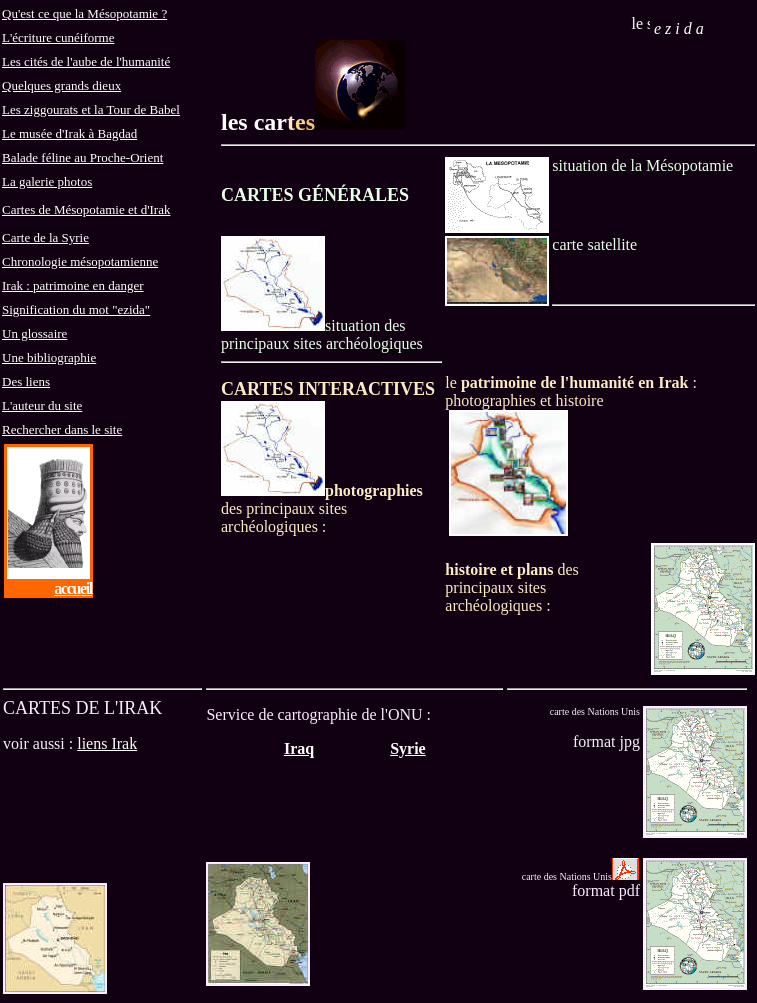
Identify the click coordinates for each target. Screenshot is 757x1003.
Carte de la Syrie (45, 237)
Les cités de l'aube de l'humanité (86, 61)
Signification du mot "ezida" (76, 309)
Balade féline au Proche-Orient (82, 157)
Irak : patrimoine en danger (73, 285)
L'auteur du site (42, 405)
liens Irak (107, 743)
